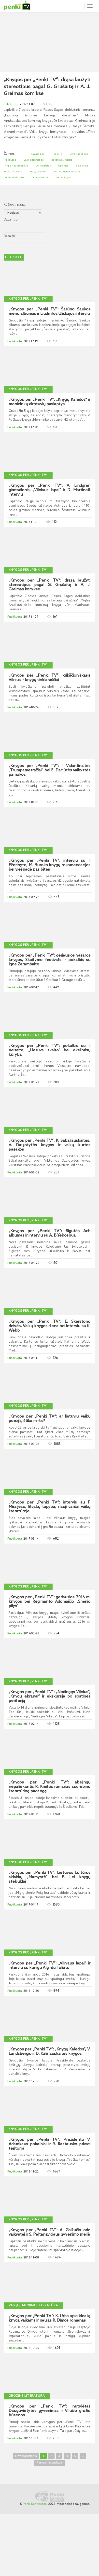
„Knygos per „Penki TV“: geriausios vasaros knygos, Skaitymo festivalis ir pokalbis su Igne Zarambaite (49, 960)
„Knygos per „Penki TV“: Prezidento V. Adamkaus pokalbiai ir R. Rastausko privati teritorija (49, 2144)
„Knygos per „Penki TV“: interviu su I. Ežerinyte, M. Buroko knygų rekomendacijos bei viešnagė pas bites (49, 865)
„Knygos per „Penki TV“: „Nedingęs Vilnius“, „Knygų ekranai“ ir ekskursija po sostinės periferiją (49, 1696)
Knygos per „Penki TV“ (28, 299)
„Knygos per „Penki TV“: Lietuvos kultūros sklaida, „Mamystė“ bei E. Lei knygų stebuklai (49, 1877)
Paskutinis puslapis (50, 2463)
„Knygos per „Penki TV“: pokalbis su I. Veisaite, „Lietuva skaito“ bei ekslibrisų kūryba (49, 1050)
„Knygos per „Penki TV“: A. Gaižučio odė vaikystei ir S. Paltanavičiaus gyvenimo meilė (49, 2232)
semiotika (82, 165)
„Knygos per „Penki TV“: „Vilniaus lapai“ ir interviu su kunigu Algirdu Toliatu (49, 1965)
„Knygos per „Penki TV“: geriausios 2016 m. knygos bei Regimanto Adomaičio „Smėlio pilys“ (49, 1601)
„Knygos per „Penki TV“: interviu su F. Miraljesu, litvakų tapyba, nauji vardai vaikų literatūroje (49, 1507)
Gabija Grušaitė (13, 171)
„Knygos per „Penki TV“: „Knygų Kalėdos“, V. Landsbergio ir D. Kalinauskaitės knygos (49, 2051)
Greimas (63, 165)
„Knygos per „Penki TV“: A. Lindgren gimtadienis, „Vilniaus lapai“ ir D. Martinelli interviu (49, 490)
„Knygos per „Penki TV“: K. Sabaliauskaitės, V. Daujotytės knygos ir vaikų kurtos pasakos (49, 1145)
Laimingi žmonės (34, 159)
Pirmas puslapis (26, 2456)
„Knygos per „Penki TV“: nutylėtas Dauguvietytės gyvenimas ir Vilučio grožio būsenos (49, 2411)
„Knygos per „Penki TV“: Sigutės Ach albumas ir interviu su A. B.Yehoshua (49, 1233)
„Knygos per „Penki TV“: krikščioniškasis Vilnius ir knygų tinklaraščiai (49, 677)
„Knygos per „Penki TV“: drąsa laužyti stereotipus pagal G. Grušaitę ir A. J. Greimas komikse (49, 585)
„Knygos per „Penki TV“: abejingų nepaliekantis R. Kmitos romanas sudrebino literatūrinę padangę (49, 1787)
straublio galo (63, 177)
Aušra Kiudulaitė (14, 177)
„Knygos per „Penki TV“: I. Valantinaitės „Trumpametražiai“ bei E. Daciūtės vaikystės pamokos (49, 770)
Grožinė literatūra (27, 2396)
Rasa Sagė (10, 159)
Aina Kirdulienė (79, 154)
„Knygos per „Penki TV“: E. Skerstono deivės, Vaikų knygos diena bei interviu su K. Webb (49, 1326)
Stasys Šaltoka (38, 171)
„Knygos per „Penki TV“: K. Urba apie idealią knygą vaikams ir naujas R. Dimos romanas (49, 2318)
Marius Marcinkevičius (67, 171)
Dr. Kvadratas (43, 165)
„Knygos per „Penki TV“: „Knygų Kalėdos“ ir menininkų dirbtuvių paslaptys (49, 402)
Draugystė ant (39, 177)
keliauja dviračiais (61, 159)
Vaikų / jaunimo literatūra (33, 2305)
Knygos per (37, 154)
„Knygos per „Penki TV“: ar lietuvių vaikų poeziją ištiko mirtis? (49, 1418)
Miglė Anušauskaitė (16, 165)
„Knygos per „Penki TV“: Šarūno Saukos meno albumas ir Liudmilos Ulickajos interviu (49, 311)
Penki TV (57, 154)
